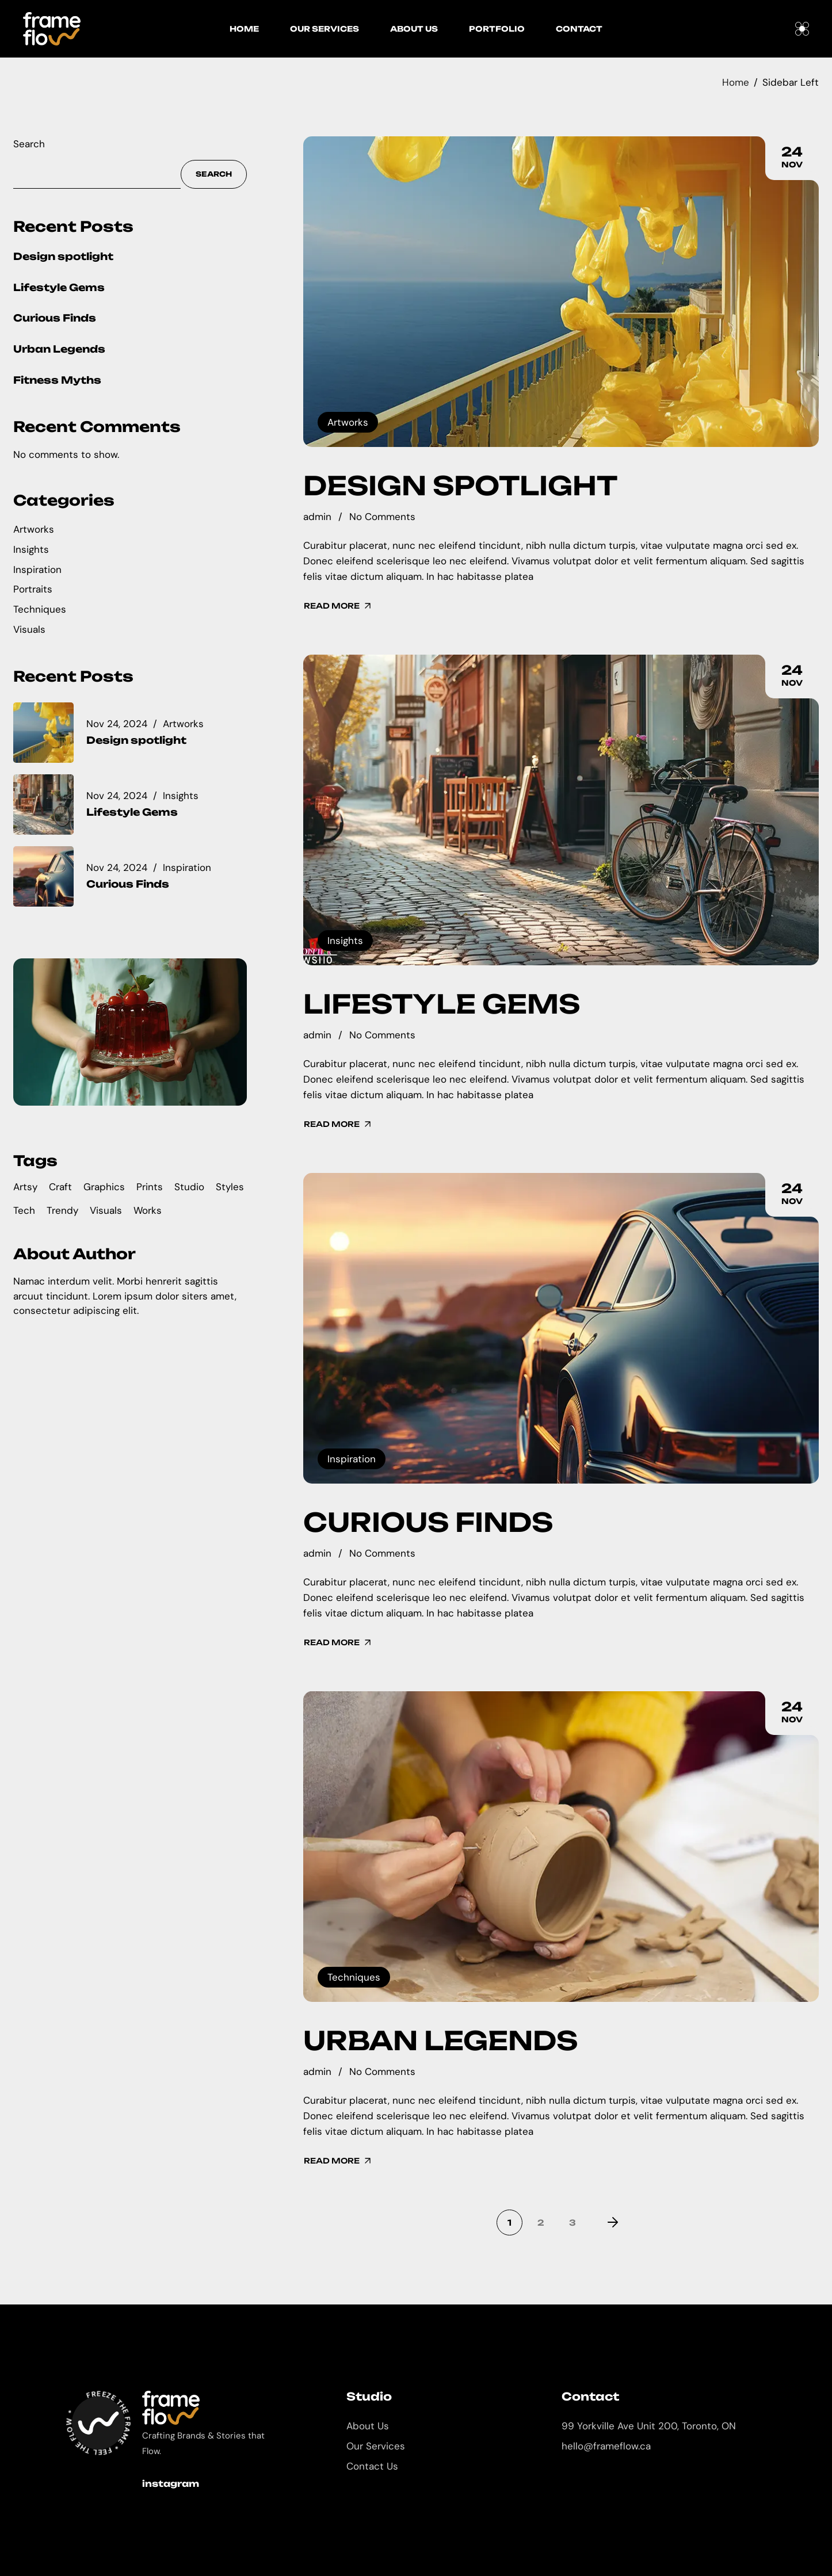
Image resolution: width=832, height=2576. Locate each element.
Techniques (353, 1977)
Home (735, 82)
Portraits (32, 589)
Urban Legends (440, 2040)
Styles (230, 1187)
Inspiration (351, 1459)
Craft (60, 1187)
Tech (24, 1210)
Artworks (347, 422)
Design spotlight (460, 485)
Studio (189, 1187)
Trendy (62, 1210)
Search (29, 143)
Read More (338, 605)
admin (317, 517)
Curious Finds (428, 1522)
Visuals (29, 629)
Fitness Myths (57, 380)
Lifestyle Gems (441, 1004)
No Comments (382, 517)
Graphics (104, 1187)
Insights (345, 940)
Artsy (25, 1187)
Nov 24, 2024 (116, 724)
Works (147, 1210)
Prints (149, 1187)
